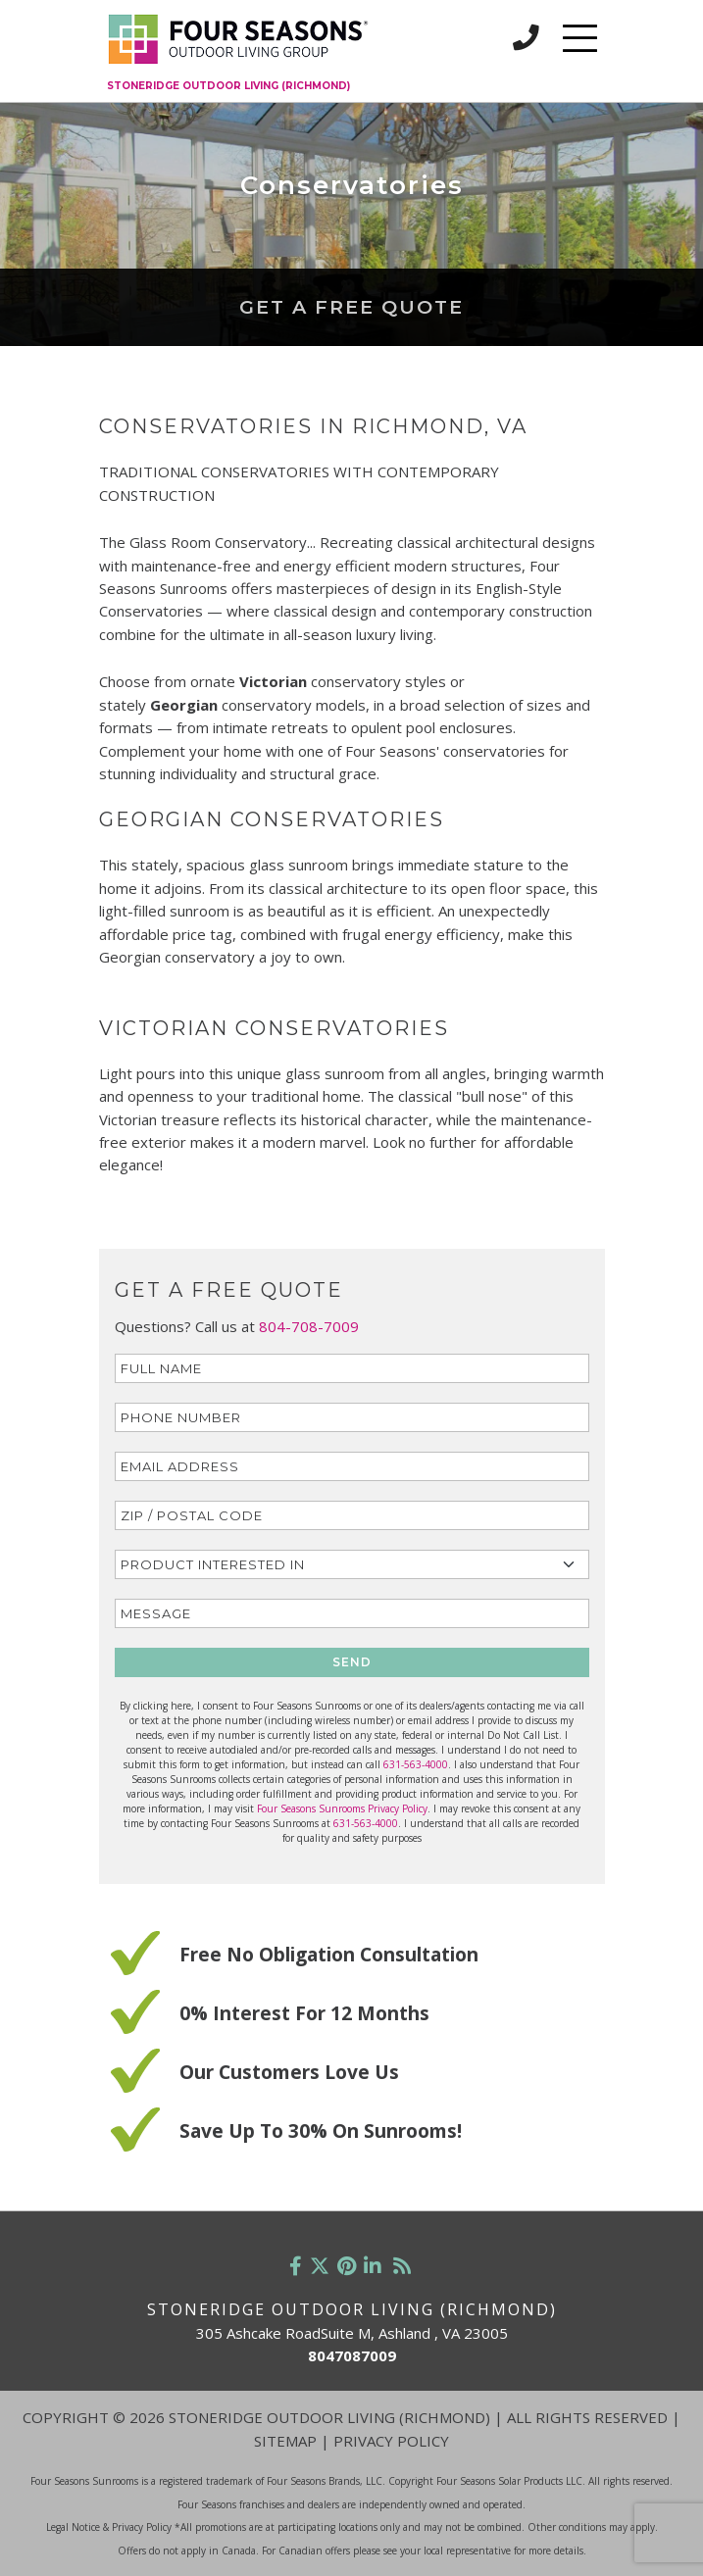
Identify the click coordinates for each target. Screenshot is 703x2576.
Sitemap (285, 2441)
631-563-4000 (415, 1764)
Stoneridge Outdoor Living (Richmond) (228, 85)
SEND (352, 1662)
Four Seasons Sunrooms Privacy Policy (342, 1808)
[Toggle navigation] (580, 38)
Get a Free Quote (351, 307)
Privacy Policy (391, 2441)
